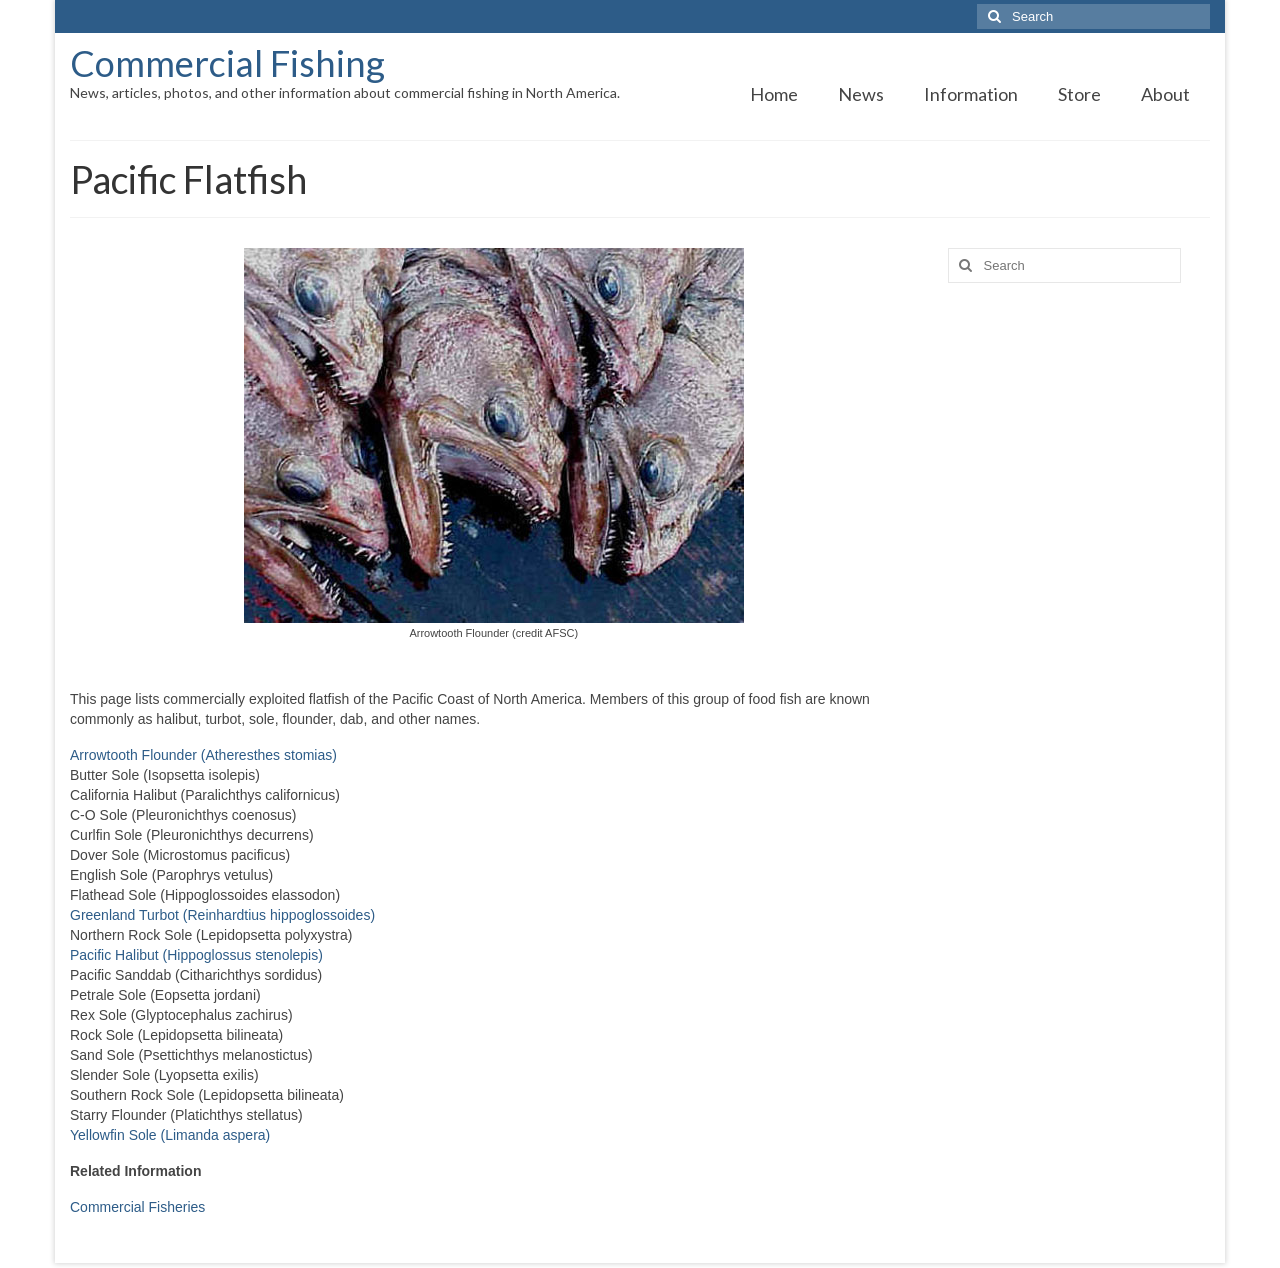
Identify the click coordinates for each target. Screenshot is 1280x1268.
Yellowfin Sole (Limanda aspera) (170, 1135)
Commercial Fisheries (137, 1207)
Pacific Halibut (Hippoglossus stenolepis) (196, 955)
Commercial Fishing (227, 63)
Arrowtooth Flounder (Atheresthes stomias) (203, 755)
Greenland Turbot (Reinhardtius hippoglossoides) (222, 915)
